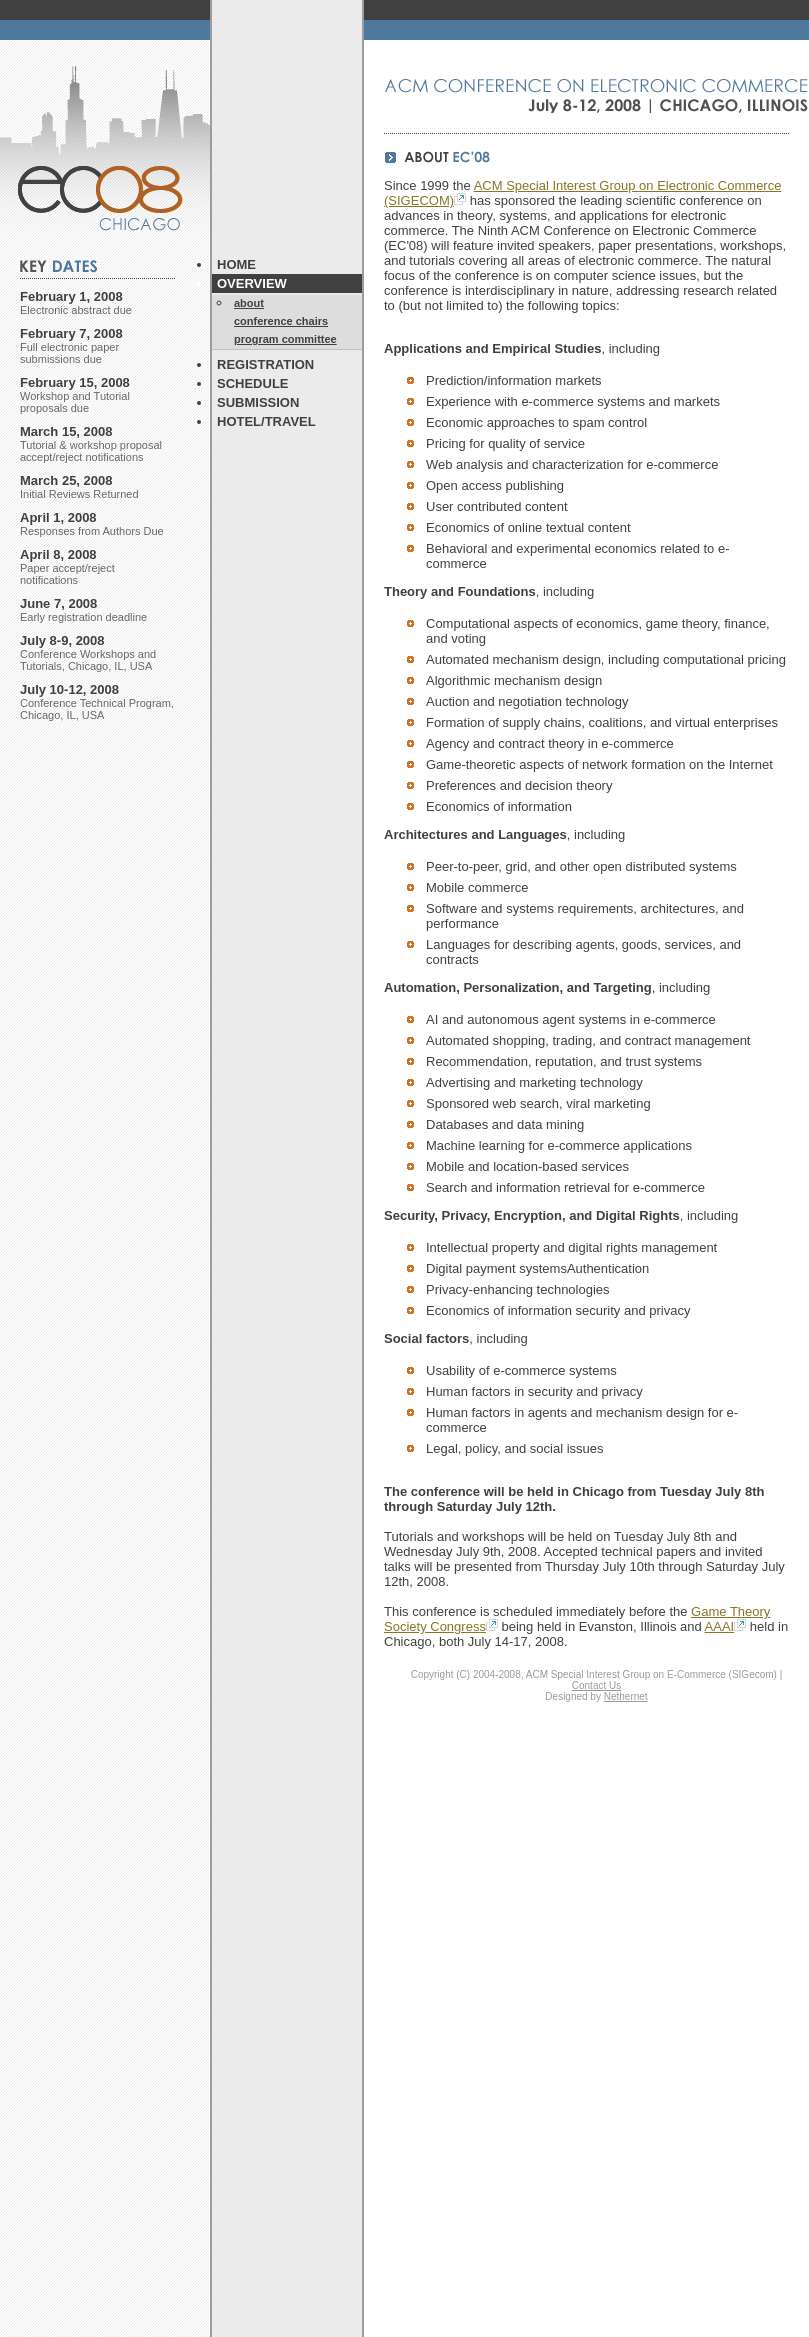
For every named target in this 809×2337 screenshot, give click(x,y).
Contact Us (596, 1685)
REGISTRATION (265, 364)
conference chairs (281, 321)
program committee (285, 339)
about (249, 303)
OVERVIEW (252, 283)
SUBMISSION (258, 402)
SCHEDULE (253, 383)
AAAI (726, 1626)
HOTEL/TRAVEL (266, 421)
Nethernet (626, 1696)
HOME (236, 264)
